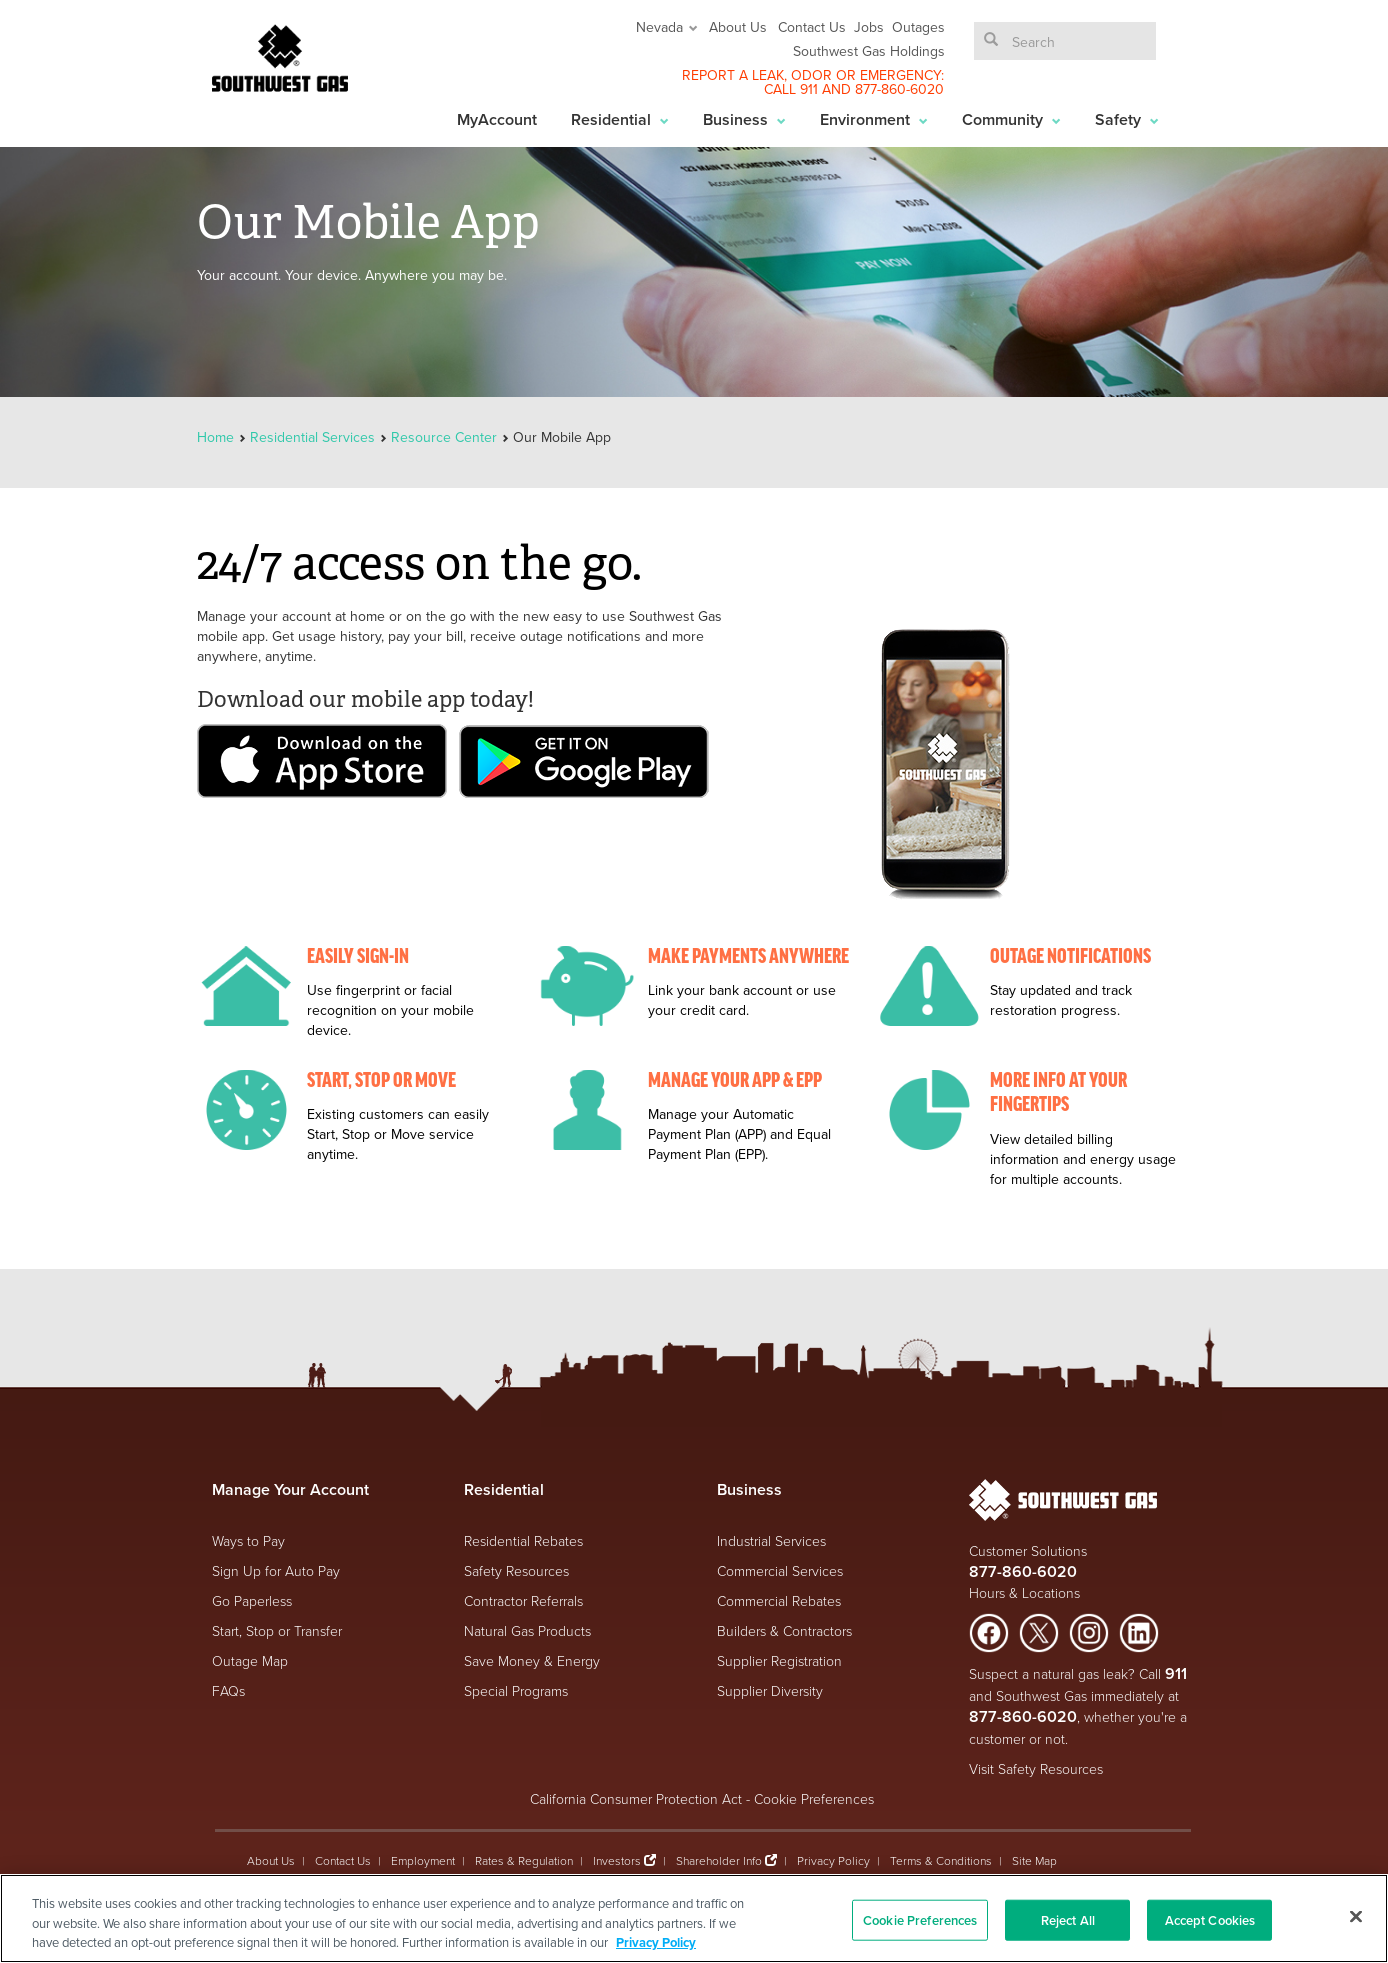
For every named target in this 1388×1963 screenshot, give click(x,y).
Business (744, 119)
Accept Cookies (1210, 1919)
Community (1011, 119)
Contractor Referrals (523, 1600)
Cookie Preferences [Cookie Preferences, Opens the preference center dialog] (920, 1919)
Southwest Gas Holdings (869, 51)
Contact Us (812, 27)
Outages (918, 27)
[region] (694, 1918)
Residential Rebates (523, 1540)
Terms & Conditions (941, 1860)
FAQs (228, 1690)
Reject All (1068, 1919)
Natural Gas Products (527, 1630)
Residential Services (312, 437)
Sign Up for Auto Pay (276, 1570)
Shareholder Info (719, 1860)
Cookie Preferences (814, 1798)
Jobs (869, 27)
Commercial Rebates (779, 1600)
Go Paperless (252, 1600)
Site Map (1034, 1860)
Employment (423, 1860)
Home (217, 437)
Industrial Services (771, 1540)
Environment (874, 119)
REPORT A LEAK (733, 75)
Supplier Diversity (770, 1690)
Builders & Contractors (784, 1630)
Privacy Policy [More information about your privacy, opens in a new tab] (656, 1942)
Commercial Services (780, 1570)
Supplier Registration (779, 1660)
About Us (738, 27)
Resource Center (444, 437)
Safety (1127, 119)
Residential (620, 119)
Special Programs (516, 1690)
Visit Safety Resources (1036, 1768)
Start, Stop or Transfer (277, 1630)
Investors (618, 1860)
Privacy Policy (833, 1860)
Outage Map (250, 1660)
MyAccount (497, 119)
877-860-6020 (899, 89)
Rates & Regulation (524, 1860)
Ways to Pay (248, 1540)
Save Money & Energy (532, 1660)
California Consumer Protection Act (636, 1798)
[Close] (1356, 1916)
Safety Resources (516, 1570)
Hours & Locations (1024, 1592)
